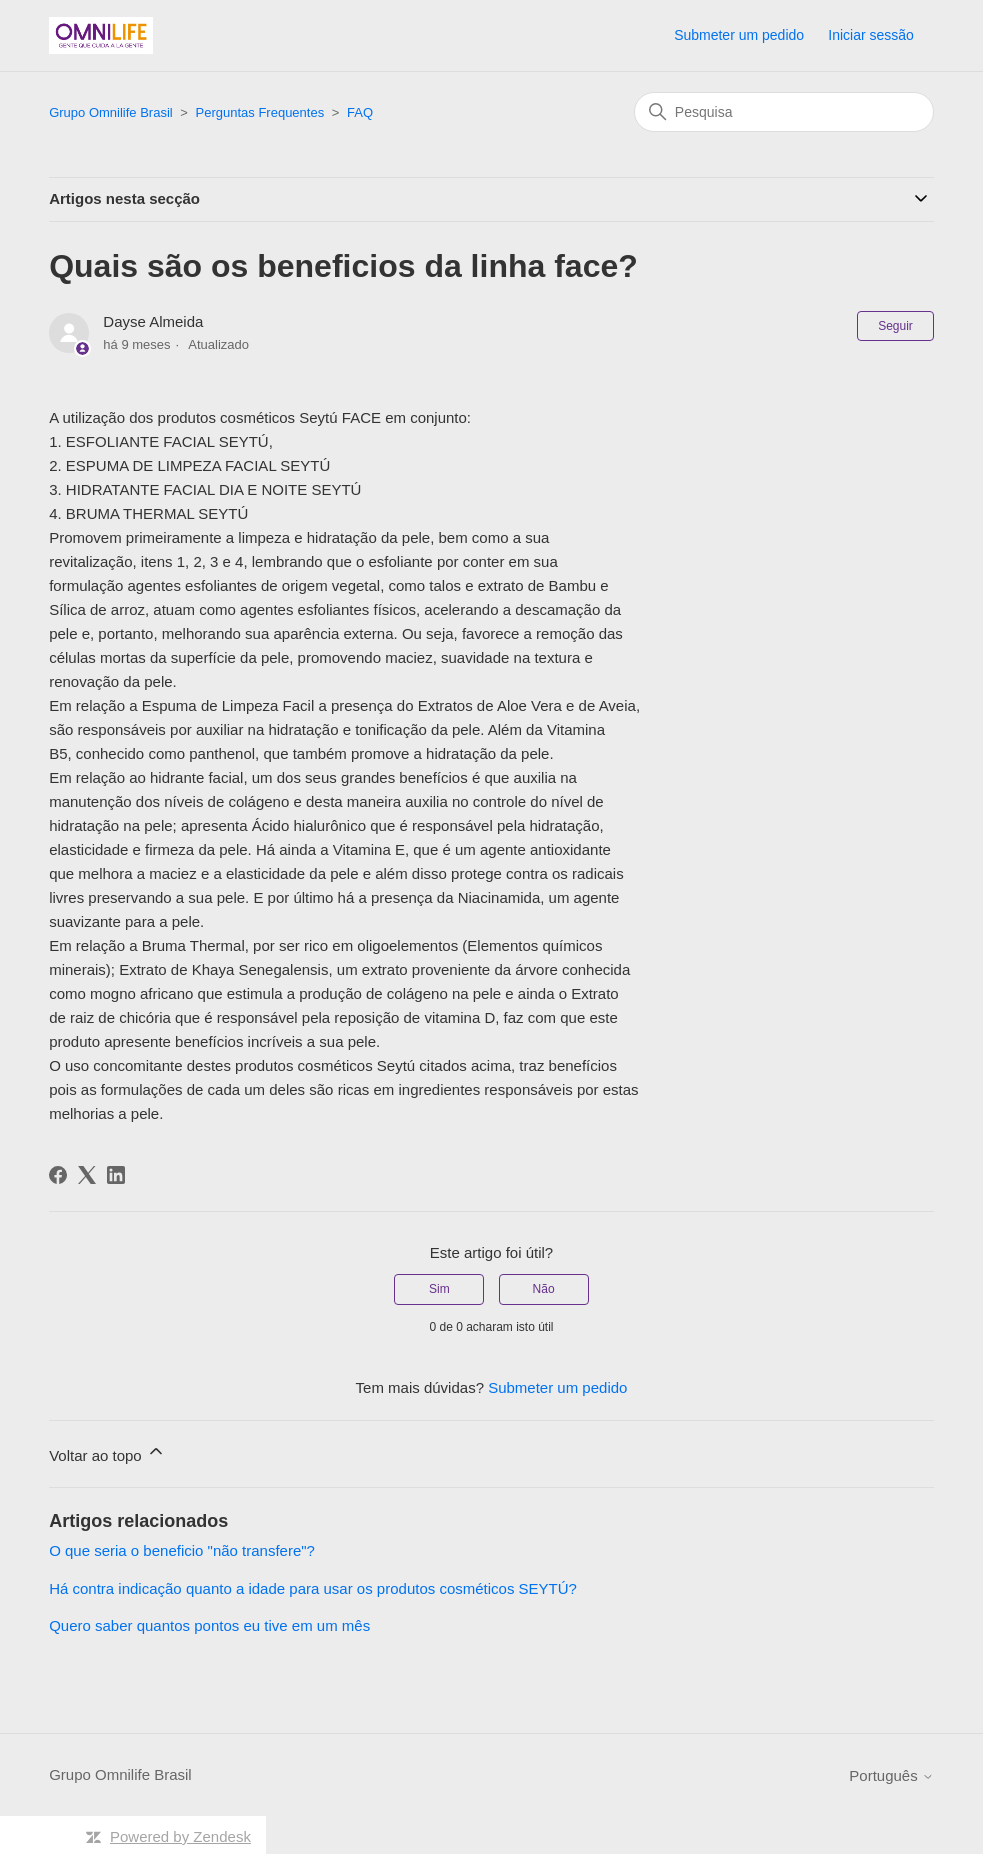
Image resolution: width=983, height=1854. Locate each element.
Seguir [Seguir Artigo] (895, 326)
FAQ (360, 112)
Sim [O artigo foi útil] (439, 1289)
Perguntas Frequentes (260, 112)
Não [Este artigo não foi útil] (544, 1289)
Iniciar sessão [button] (871, 35)
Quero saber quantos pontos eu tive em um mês (209, 1625)
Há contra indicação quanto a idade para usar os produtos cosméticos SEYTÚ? (313, 1588)
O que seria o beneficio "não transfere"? (182, 1550)
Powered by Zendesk (180, 1836)
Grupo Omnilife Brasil (111, 112)
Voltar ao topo (107, 1452)
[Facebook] (58, 1175)
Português (891, 1775)
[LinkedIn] (116, 1175)
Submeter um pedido (739, 35)
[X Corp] (87, 1175)
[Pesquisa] (784, 112)
